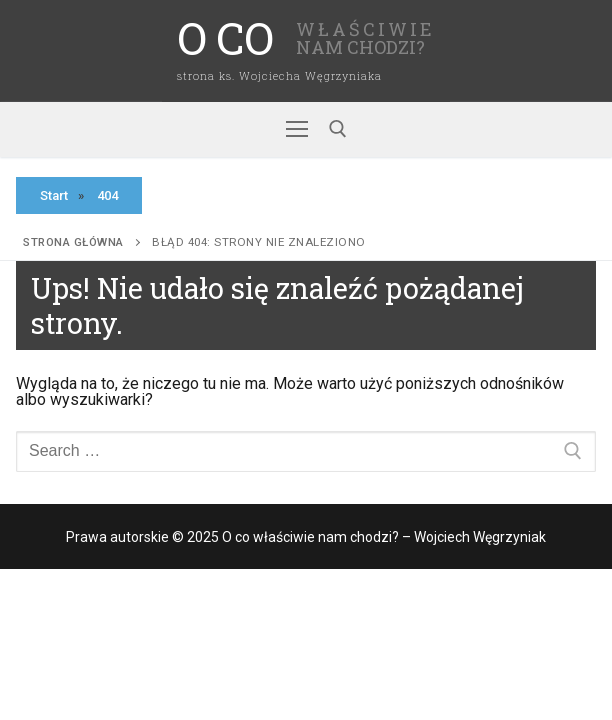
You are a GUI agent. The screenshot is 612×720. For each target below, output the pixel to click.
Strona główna (73, 242)
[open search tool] (338, 129)
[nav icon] (297, 130)
